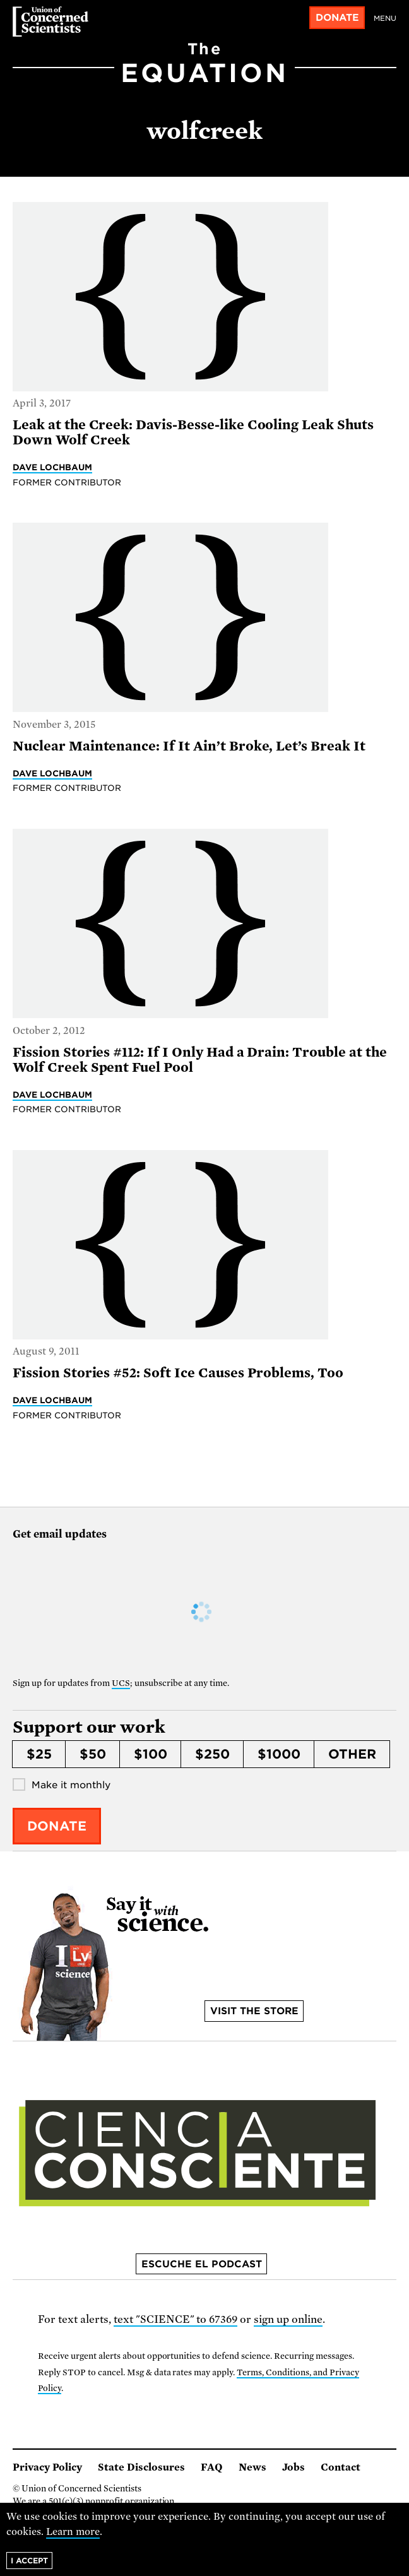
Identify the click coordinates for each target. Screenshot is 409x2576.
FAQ (212, 2467)
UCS (121, 1683)
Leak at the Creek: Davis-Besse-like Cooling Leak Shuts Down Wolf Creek (193, 432)
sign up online (288, 2319)
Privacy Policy (47, 2467)
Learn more (73, 2531)
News (252, 2467)
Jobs (293, 2467)
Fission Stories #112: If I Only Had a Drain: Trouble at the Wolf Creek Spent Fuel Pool (200, 1060)
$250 (212, 1754)
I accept (29, 2560)
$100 (150, 1754)
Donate (337, 17)
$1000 (279, 1754)
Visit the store (254, 2011)
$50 (93, 1754)
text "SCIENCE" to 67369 (176, 2319)
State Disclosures (141, 2467)
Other (352, 1754)
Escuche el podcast (201, 2264)
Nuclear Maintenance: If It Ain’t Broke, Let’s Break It (189, 746)
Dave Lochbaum (52, 467)
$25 (39, 1754)
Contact (340, 2467)
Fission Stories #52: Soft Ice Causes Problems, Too (178, 1372)
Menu (385, 18)
